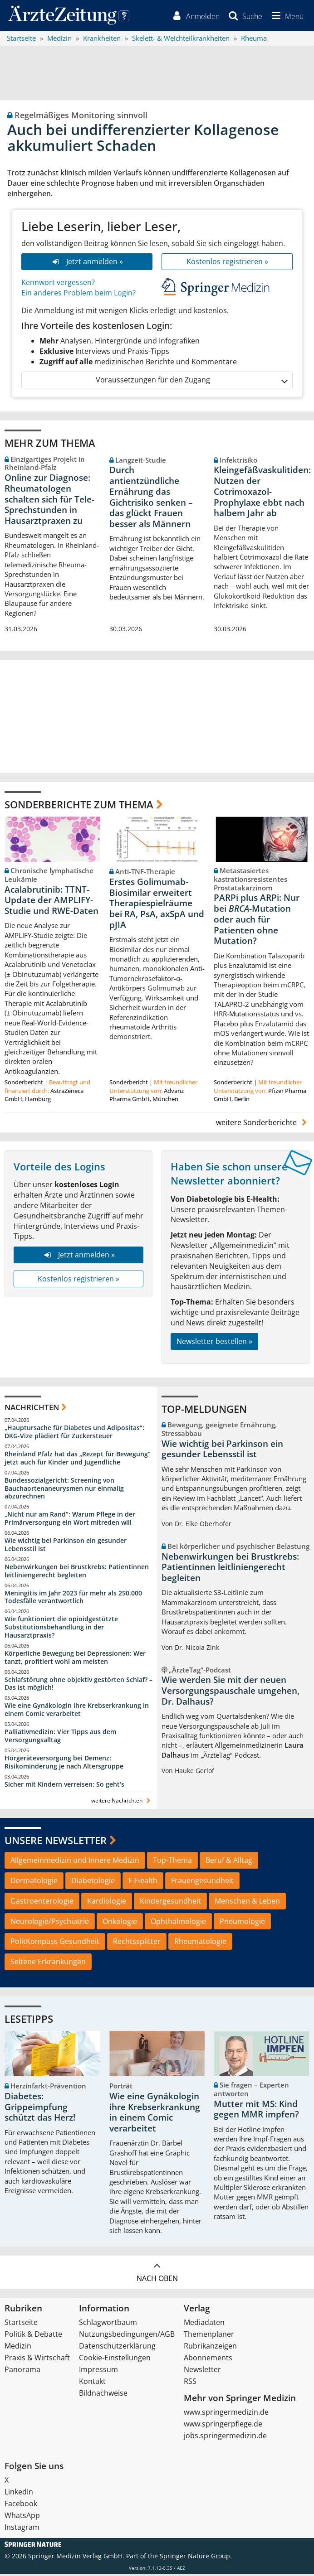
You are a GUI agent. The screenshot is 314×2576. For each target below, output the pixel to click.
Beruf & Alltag (229, 1863)
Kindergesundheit (170, 1903)
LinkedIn (19, 2494)
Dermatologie (34, 1883)
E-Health (142, 1883)
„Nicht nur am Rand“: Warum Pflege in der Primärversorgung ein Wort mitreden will (70, 1521)
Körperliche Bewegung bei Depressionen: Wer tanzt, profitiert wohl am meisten (75, 1660)
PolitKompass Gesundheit (54, 1944)
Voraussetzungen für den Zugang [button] (191, 382)
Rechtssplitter (137, 1944)
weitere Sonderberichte (262, 1125)
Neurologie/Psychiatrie (49, 1923)
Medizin (18, 2348)
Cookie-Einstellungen (115, 2360)
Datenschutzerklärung (117, 2348)
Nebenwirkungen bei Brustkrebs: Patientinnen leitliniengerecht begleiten (77, 1573)
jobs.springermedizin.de (225, 2438)
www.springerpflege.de (223, 2426)
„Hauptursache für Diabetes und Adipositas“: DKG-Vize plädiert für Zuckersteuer (74, 1434)
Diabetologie (93, 1883)
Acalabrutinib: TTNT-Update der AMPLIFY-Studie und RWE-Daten (51, 902)
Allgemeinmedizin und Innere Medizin (74, 1863)
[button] (285, 17)
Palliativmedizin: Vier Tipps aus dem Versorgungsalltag (60, 1738)
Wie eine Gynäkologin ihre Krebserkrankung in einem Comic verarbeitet (77, 1712)
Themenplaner (209, 2336)
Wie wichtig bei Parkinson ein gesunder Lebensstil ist (66, 1547)
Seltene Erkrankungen (48, 1964)
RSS (190, 2383)
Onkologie (120, 1923)
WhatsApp (22, 2518)
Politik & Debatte (33, 2336)
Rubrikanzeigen (210, 2348)
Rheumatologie (200, 1944)
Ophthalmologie (178, 1923)
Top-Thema (172, 1863)
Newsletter (202, 2372)
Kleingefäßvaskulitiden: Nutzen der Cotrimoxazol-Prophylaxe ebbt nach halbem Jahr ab (262, 494)
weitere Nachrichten (121, 1803)
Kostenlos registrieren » (227, 264)
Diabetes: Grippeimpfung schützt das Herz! (40, 2110)
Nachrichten (32, 1409)
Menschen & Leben (247, 1903)
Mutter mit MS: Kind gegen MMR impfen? (256, 2111)
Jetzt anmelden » (87, 264)
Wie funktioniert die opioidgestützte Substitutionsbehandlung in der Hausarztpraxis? (61, 1629)
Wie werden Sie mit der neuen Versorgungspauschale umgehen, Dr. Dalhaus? (230, 1693)
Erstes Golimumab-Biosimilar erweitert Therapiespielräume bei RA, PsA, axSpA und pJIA (156, 906)
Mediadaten (204, 2325)
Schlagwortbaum (108, 2325)
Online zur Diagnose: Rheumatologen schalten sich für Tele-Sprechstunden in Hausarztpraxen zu (49, 501)
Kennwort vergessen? (58, 285)
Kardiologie (106, 1903)
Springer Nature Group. (196, 2558)
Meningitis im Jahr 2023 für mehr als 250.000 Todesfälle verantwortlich (73, 1599)
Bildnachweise (103, 2395)
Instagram (22, 2529)
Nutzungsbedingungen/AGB (127, 2336)
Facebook (21, 2506)
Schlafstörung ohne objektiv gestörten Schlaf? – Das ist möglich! (78, 1685)
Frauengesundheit (202, 1883)
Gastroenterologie (42, 1903)
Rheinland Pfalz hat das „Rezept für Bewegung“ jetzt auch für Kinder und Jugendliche (78, 1460)
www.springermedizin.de (226, 2414)
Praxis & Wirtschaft (37, 2360)
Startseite (21, 2325)
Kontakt (92, 2383)
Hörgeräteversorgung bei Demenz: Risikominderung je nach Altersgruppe (64, 1764)
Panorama (22, 2372)
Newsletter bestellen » (214, 1343)
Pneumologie (242, 1923)
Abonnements (208, 2360)
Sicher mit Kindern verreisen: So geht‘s (64, 1786)
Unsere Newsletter (56, 1842)
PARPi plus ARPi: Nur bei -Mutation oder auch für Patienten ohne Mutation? (256, 921)
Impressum (98, 2372)
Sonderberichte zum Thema (79, 807)
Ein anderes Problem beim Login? (78, 295)
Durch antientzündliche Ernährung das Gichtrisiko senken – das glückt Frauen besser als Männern (151, 499)
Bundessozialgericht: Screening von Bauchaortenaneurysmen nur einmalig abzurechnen (64, 1490)
